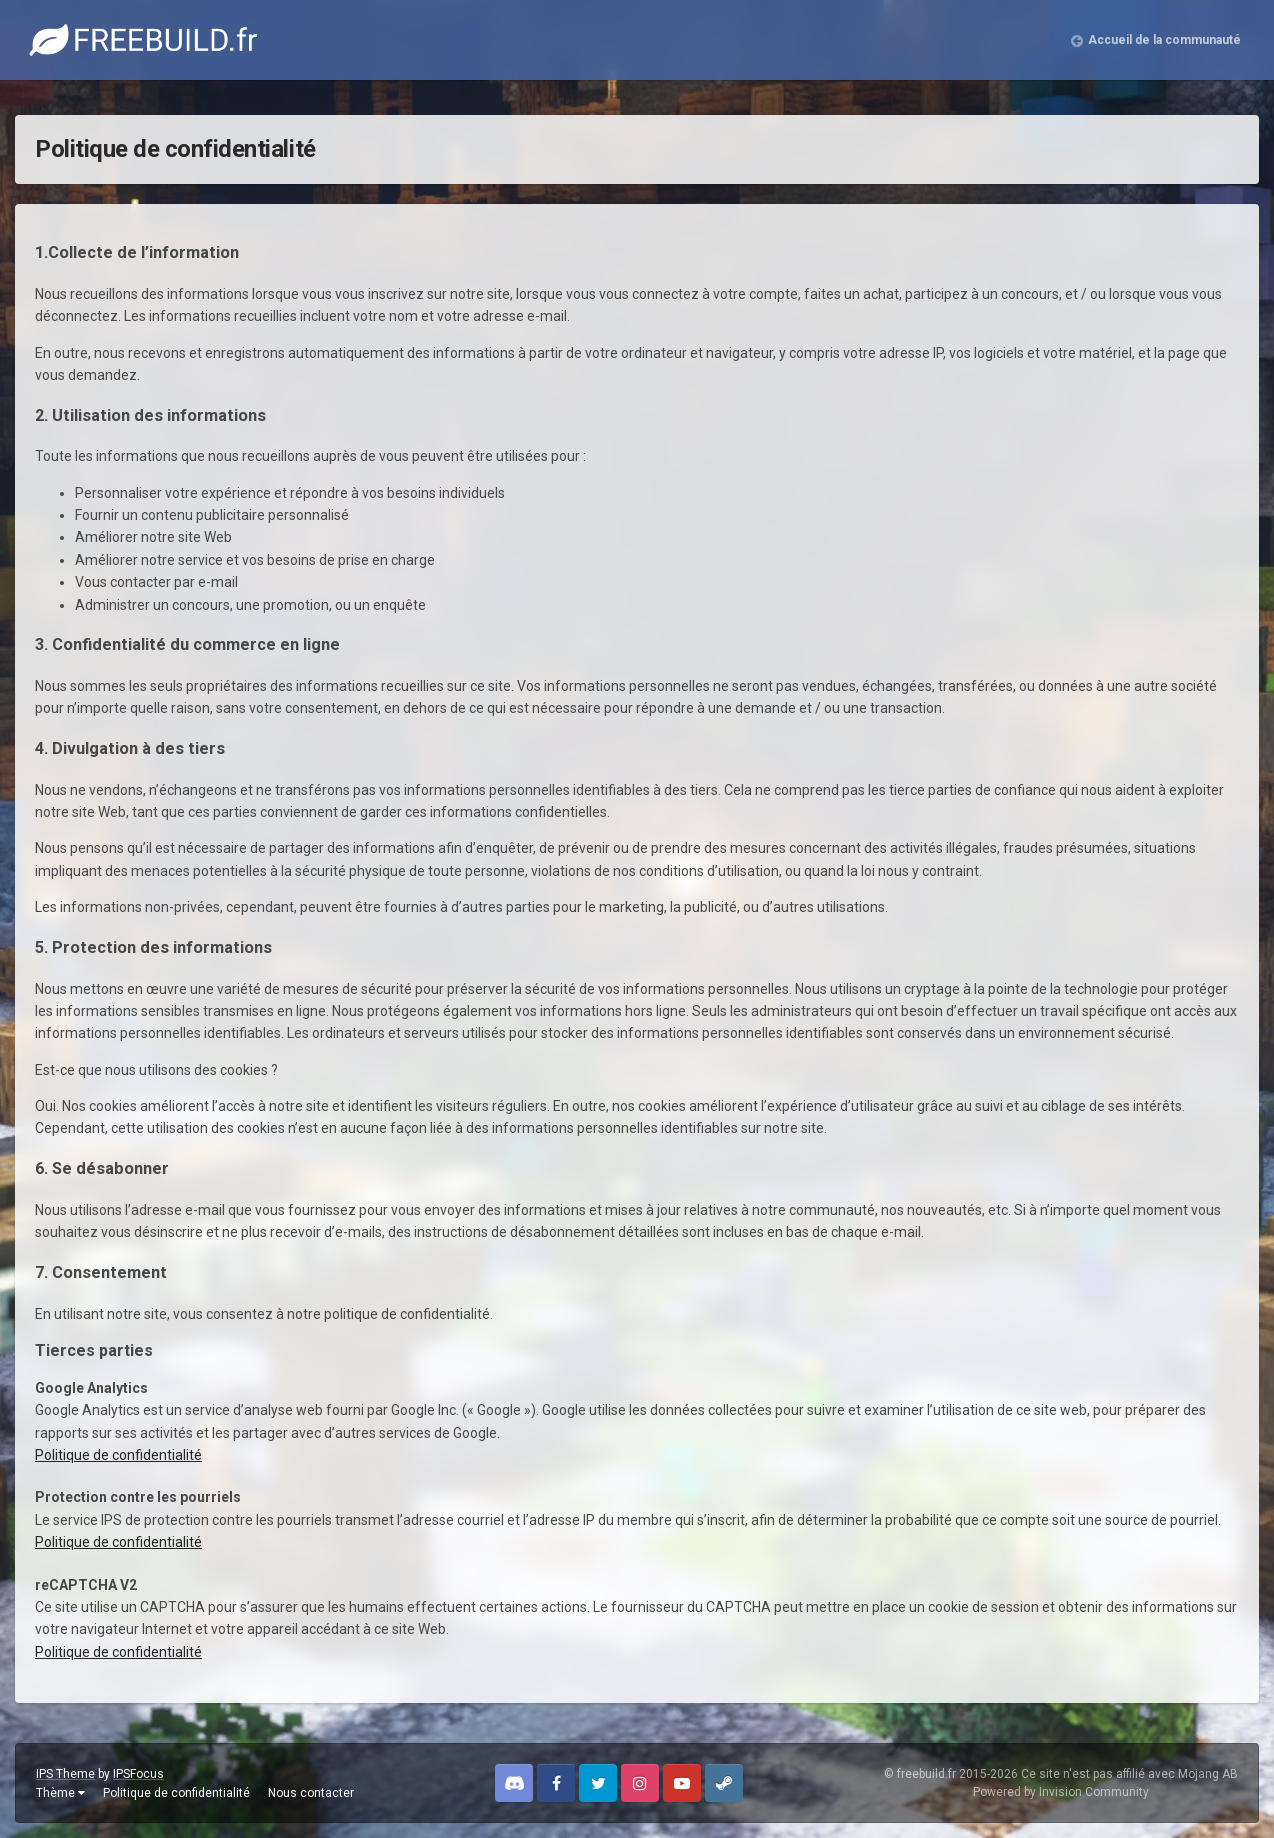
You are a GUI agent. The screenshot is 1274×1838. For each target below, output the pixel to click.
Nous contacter (311, 1793)
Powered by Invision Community (1061, 1792)
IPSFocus (138, 1774)
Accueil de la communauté (1164, 40)
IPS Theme (65, 1774)
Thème (60, 1793)
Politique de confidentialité (118, 1455)
